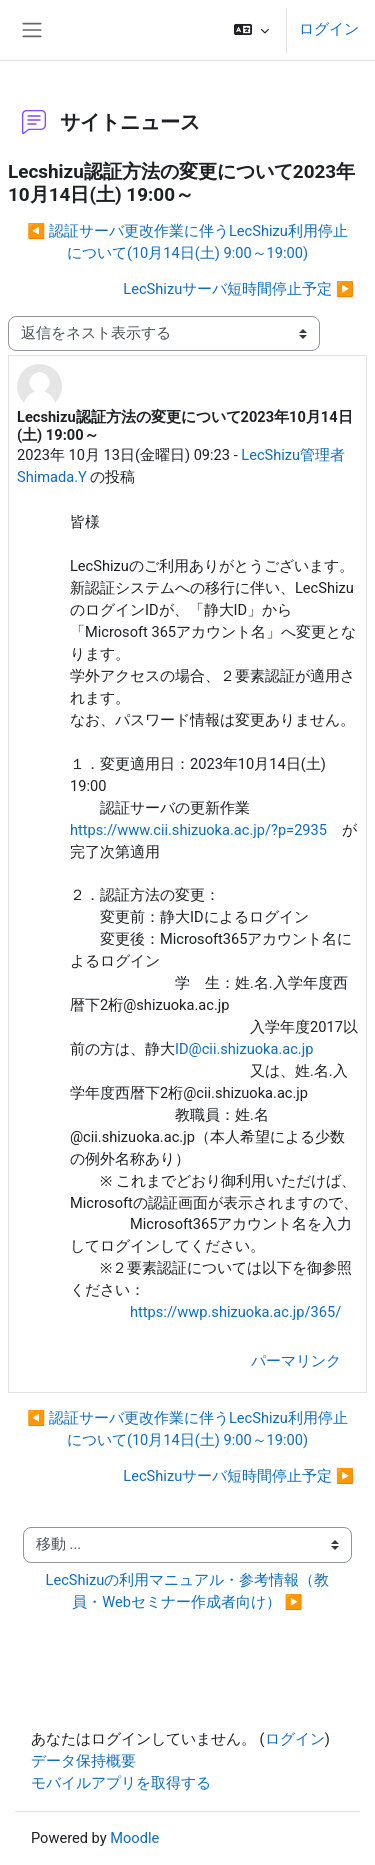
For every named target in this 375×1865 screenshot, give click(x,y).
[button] (251, 30)
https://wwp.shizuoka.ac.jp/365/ (235, 1312)
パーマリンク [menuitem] (296, 1361)
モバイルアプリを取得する (121, 1783)
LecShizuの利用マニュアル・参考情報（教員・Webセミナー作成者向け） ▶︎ (188, 1591)
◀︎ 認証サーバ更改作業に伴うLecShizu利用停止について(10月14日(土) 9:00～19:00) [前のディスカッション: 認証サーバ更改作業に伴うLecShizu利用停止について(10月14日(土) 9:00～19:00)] (187, 242)
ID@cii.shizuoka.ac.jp (244, 1049)
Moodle (134, 1838)
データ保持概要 (83, 1761)
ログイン (329, 29)
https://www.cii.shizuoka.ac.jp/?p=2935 (198, 830)
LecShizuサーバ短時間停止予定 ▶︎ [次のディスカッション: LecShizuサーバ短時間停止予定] (238, 289)
